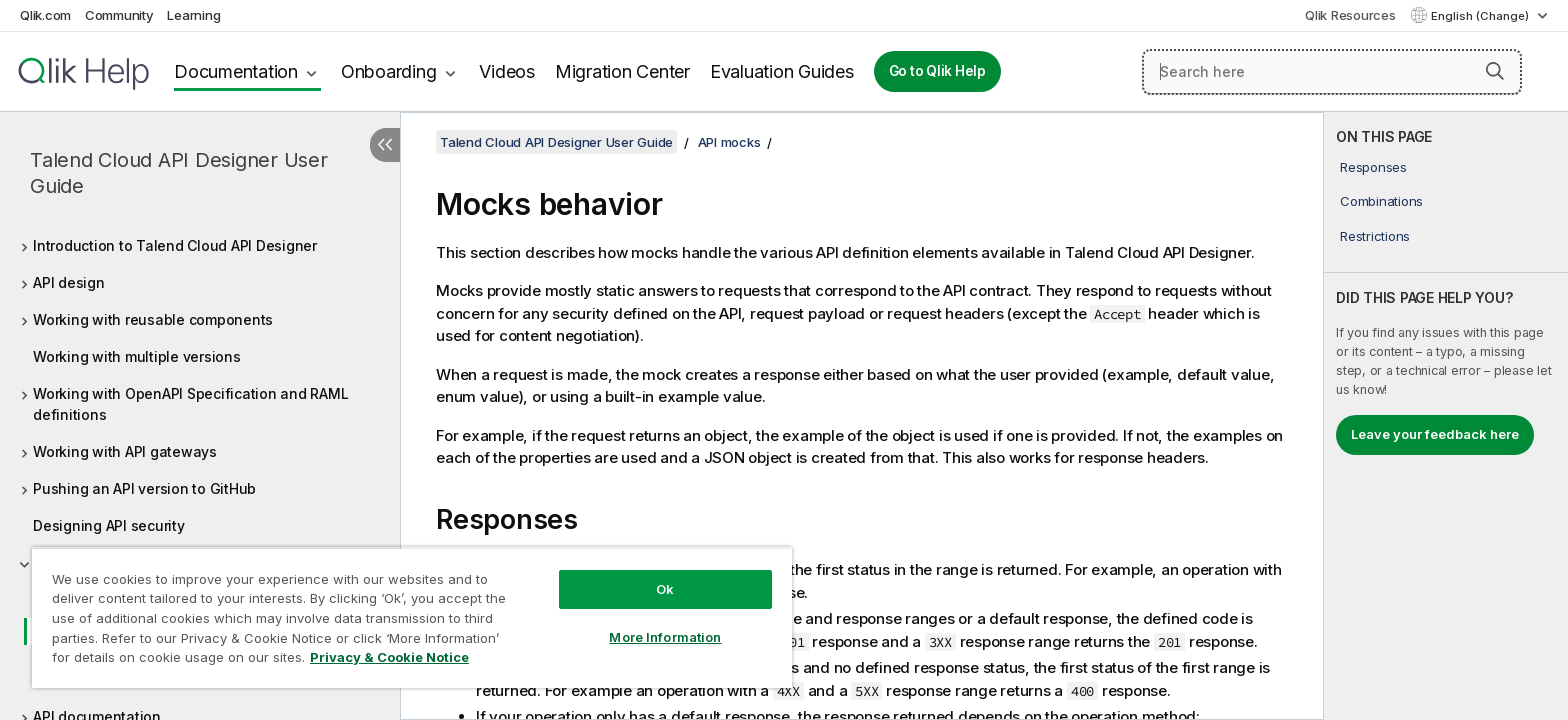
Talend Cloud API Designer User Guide (179, 173)
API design (69, 282)
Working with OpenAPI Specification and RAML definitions (190, 404)
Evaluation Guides (782, 71)
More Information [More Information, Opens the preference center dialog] (665, 637)
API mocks (729, 142)
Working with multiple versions (137, 356)
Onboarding (389, 71)
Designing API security (109, 525)
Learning (193, 15)
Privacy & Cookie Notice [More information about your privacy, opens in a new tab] (389, 657)
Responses (1373, 167)
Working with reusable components (153, 319)
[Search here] (1332, 72)
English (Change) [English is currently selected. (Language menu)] (1481, 16)
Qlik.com (45, 15)
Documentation (236, 71)
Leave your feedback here (1435, 434)
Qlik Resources (1350, 15)
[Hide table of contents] (385, 145)
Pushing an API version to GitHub (144, 488)
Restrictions (1375, 236)
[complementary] (1446, 416)
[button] (1495, 71)
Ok (665, 589)
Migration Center (622, 71)
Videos (507, 71)
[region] (412, 617)
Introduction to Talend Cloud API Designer (175, 245)
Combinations (1381, 201)
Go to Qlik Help (937, 71)
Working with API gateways (125, 451)
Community (119, 15)
